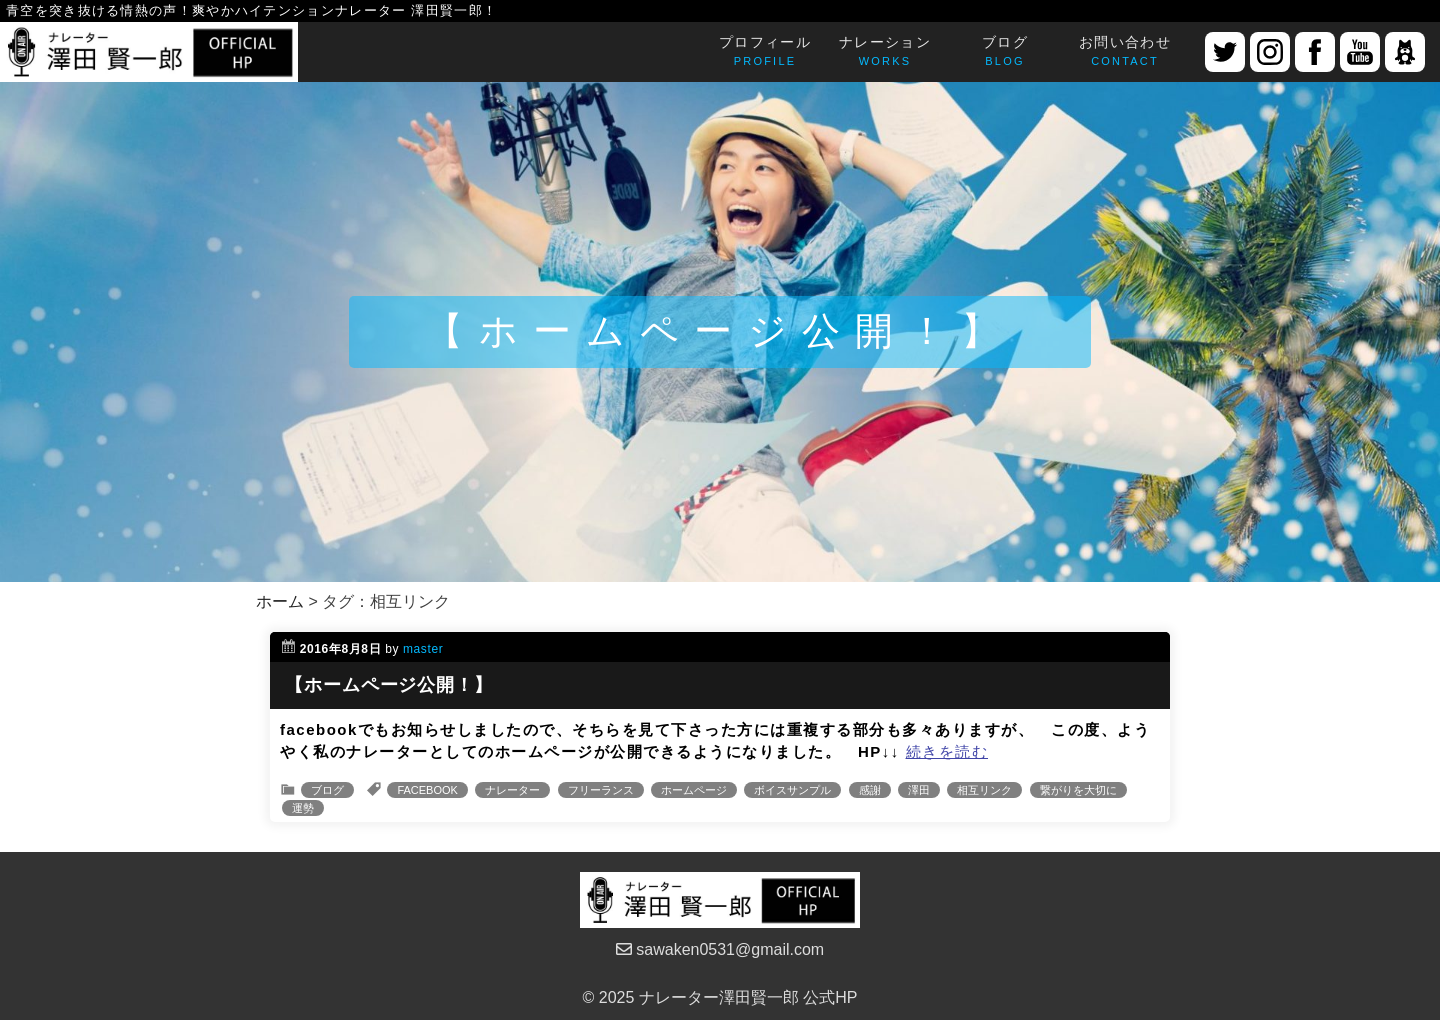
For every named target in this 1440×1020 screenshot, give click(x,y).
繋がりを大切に (1078, 790)
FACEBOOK (427, 790)
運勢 (303, 808)
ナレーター (512, 790)
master (423, 649)
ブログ (327, 790)
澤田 (919, 790)
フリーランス (601, 790)
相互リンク (984, 790)
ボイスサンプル (792, 790)
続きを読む (947, 751)
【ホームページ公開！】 (389, 685)
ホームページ (694, 790)
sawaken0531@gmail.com (720, 949)
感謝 (870, 790)
